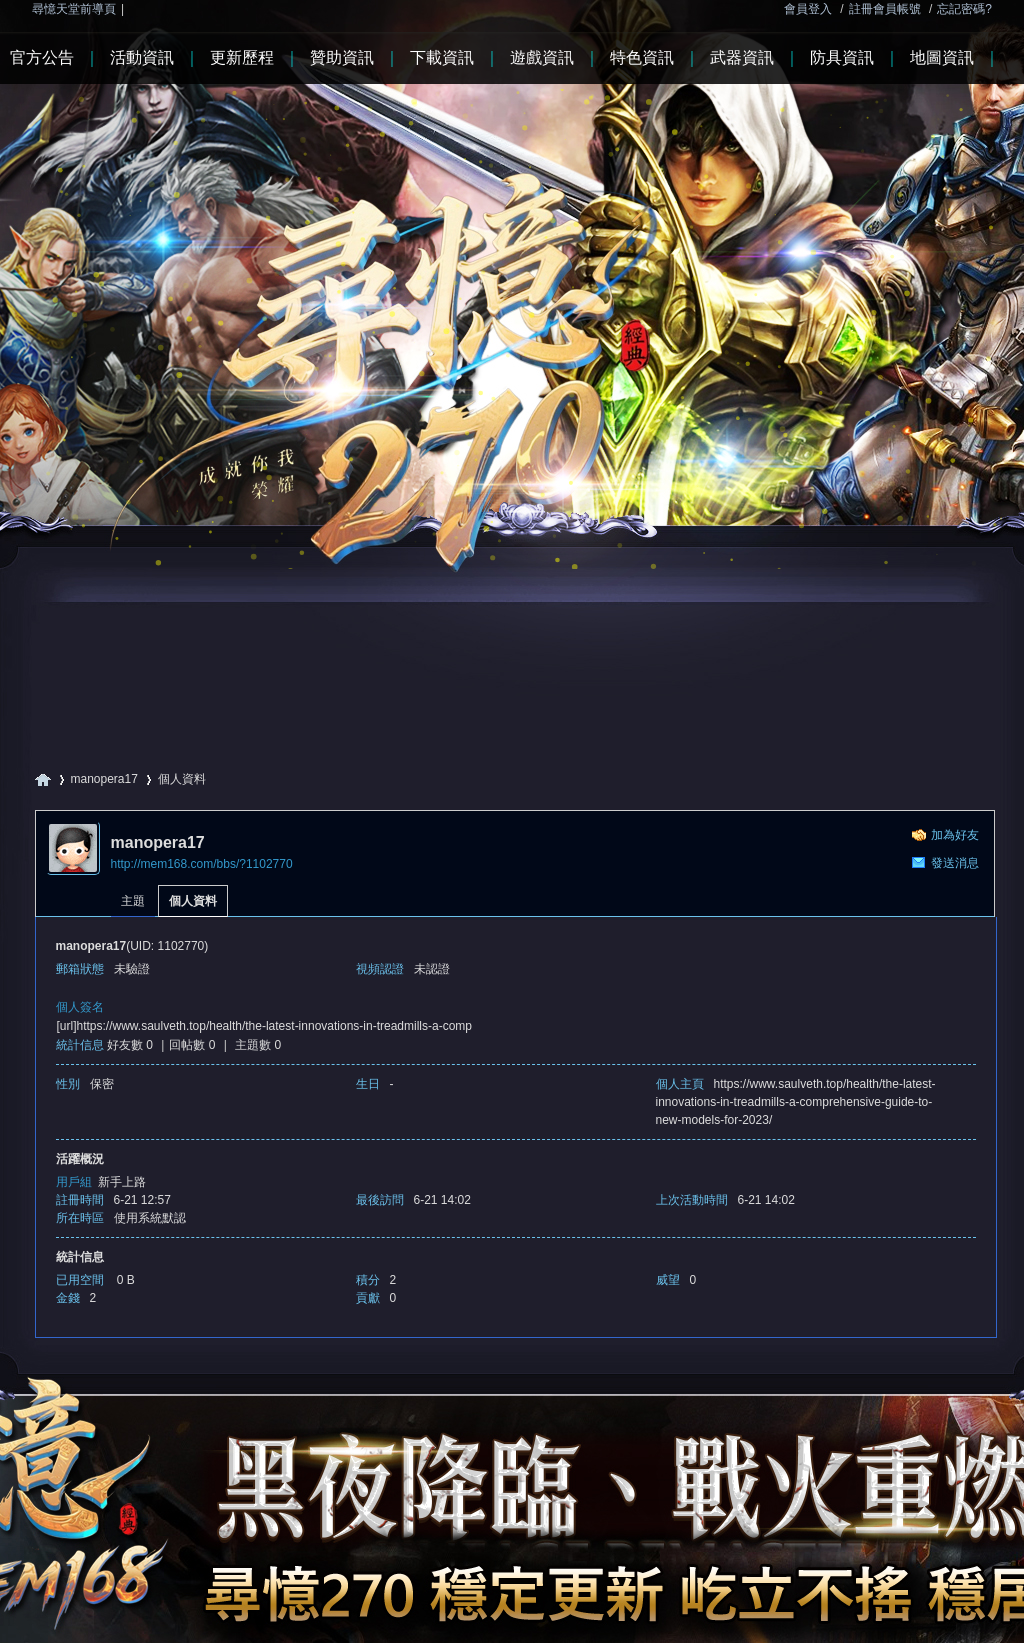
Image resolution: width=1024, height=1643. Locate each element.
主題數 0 (258, 1045)
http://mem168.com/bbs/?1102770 (202, 864)
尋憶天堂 (43, 779)
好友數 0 (130, 1045)
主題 (133, 901)
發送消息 (955, 863)
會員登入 (808, 9)
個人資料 (193, 901)
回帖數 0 (192, 1045)
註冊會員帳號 (885, 9)
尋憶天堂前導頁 (74, 9)
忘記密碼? (964, 9)
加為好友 (955, 835)
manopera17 (104, 779)
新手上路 (122, 1182)
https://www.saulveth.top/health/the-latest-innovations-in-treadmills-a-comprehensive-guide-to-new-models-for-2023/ (796, 1102)
